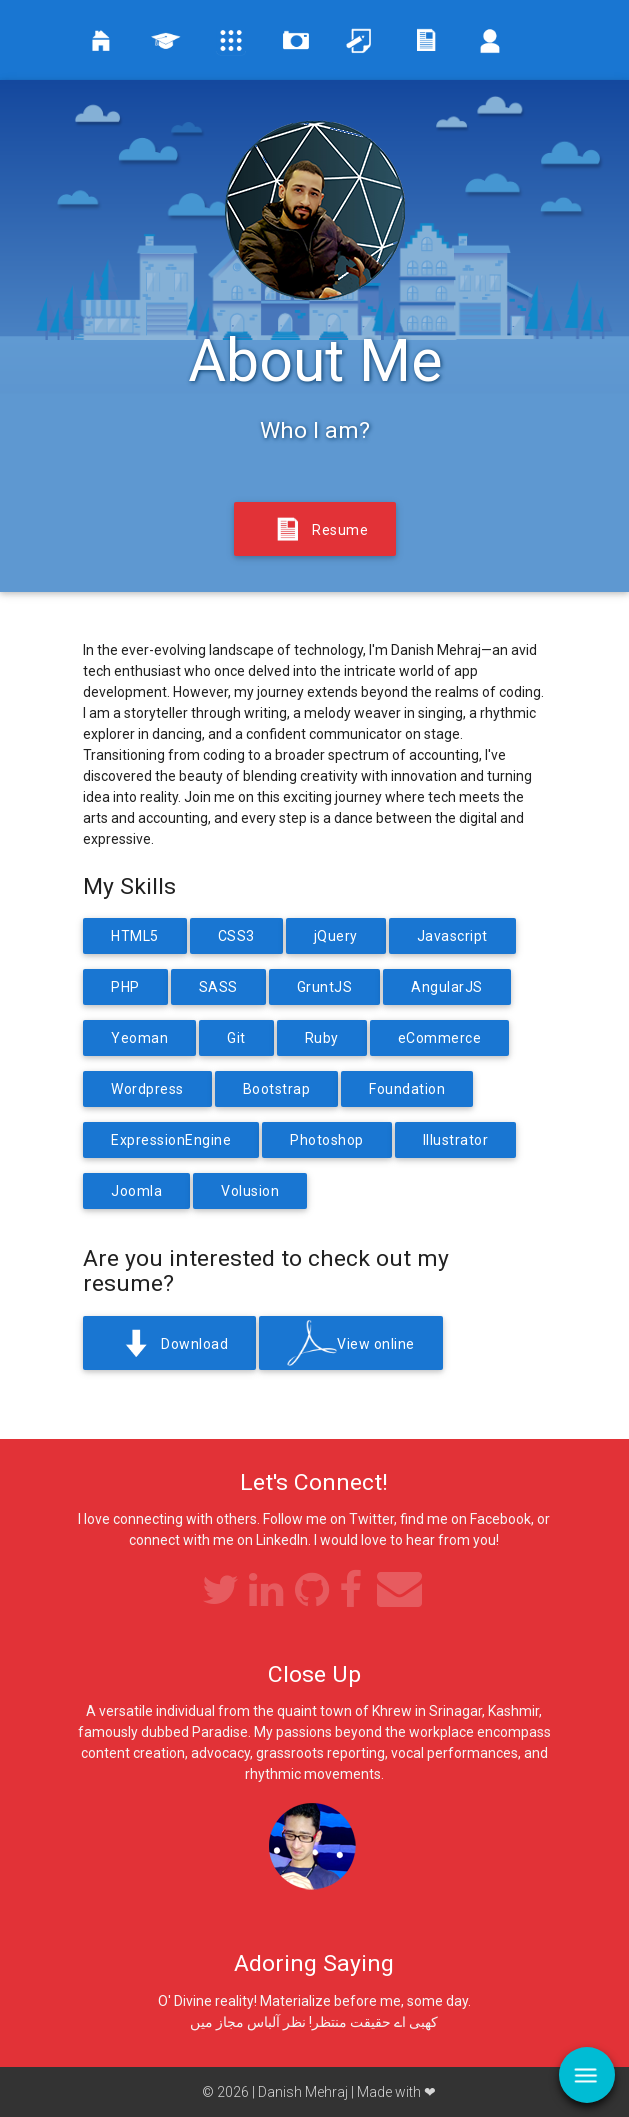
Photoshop (327, 1140)
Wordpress (147, 1089)
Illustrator (456, 1140)
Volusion (250, 1191)
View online (351, 1345)
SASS (218, 987)
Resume (315, 531)
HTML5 (135, 936)
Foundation (407, 1089)
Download (169, 1345)
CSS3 (236, 936)
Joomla (136, 1191)
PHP (125, 987)
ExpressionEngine (171, 1140)
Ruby (322, 1038)
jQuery (336, 936)
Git (236, 1038)
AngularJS (447, 987)
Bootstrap (277, 1089)
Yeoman (139, 1038)
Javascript (452, 936)
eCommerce (440, 1038)
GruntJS (325, 987)
